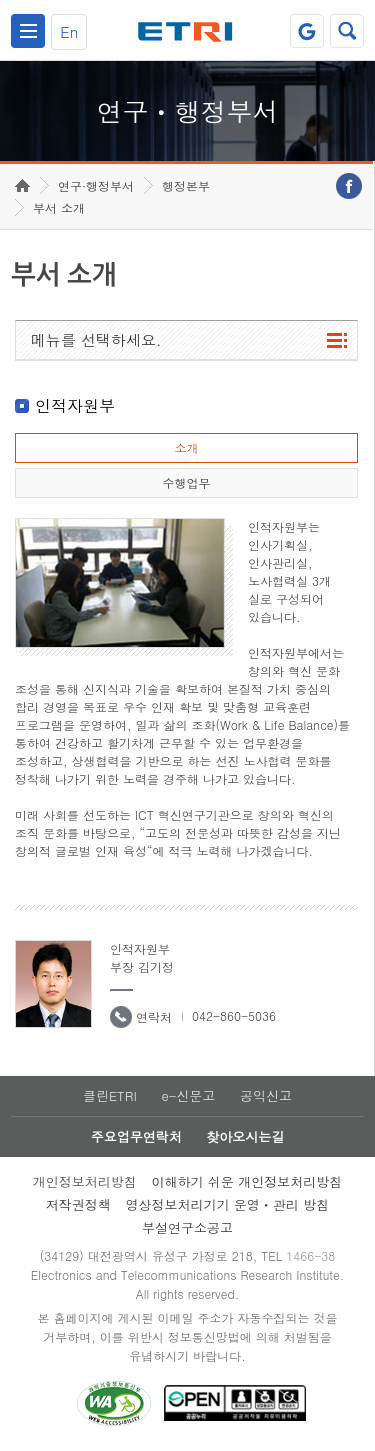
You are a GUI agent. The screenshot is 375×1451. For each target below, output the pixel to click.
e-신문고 (188, 1095)
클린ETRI (110, 1095)
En (69, 31)
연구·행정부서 (96, 185)
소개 (186, 447)
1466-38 (310, 1255)
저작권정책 (78, 1204)
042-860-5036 (234, 1015)
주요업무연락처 (136, 1136)
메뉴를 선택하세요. (96, 339)
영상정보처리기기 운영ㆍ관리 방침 (228, 1204)
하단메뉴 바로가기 (0, 0)
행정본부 (186, 185)
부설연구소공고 (187, 1227)
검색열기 (347, 31)
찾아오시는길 (245, 1136)
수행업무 (186, 482)
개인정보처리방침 (85, 1181)
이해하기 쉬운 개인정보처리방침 (247, 1181)
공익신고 (266, 1095)
